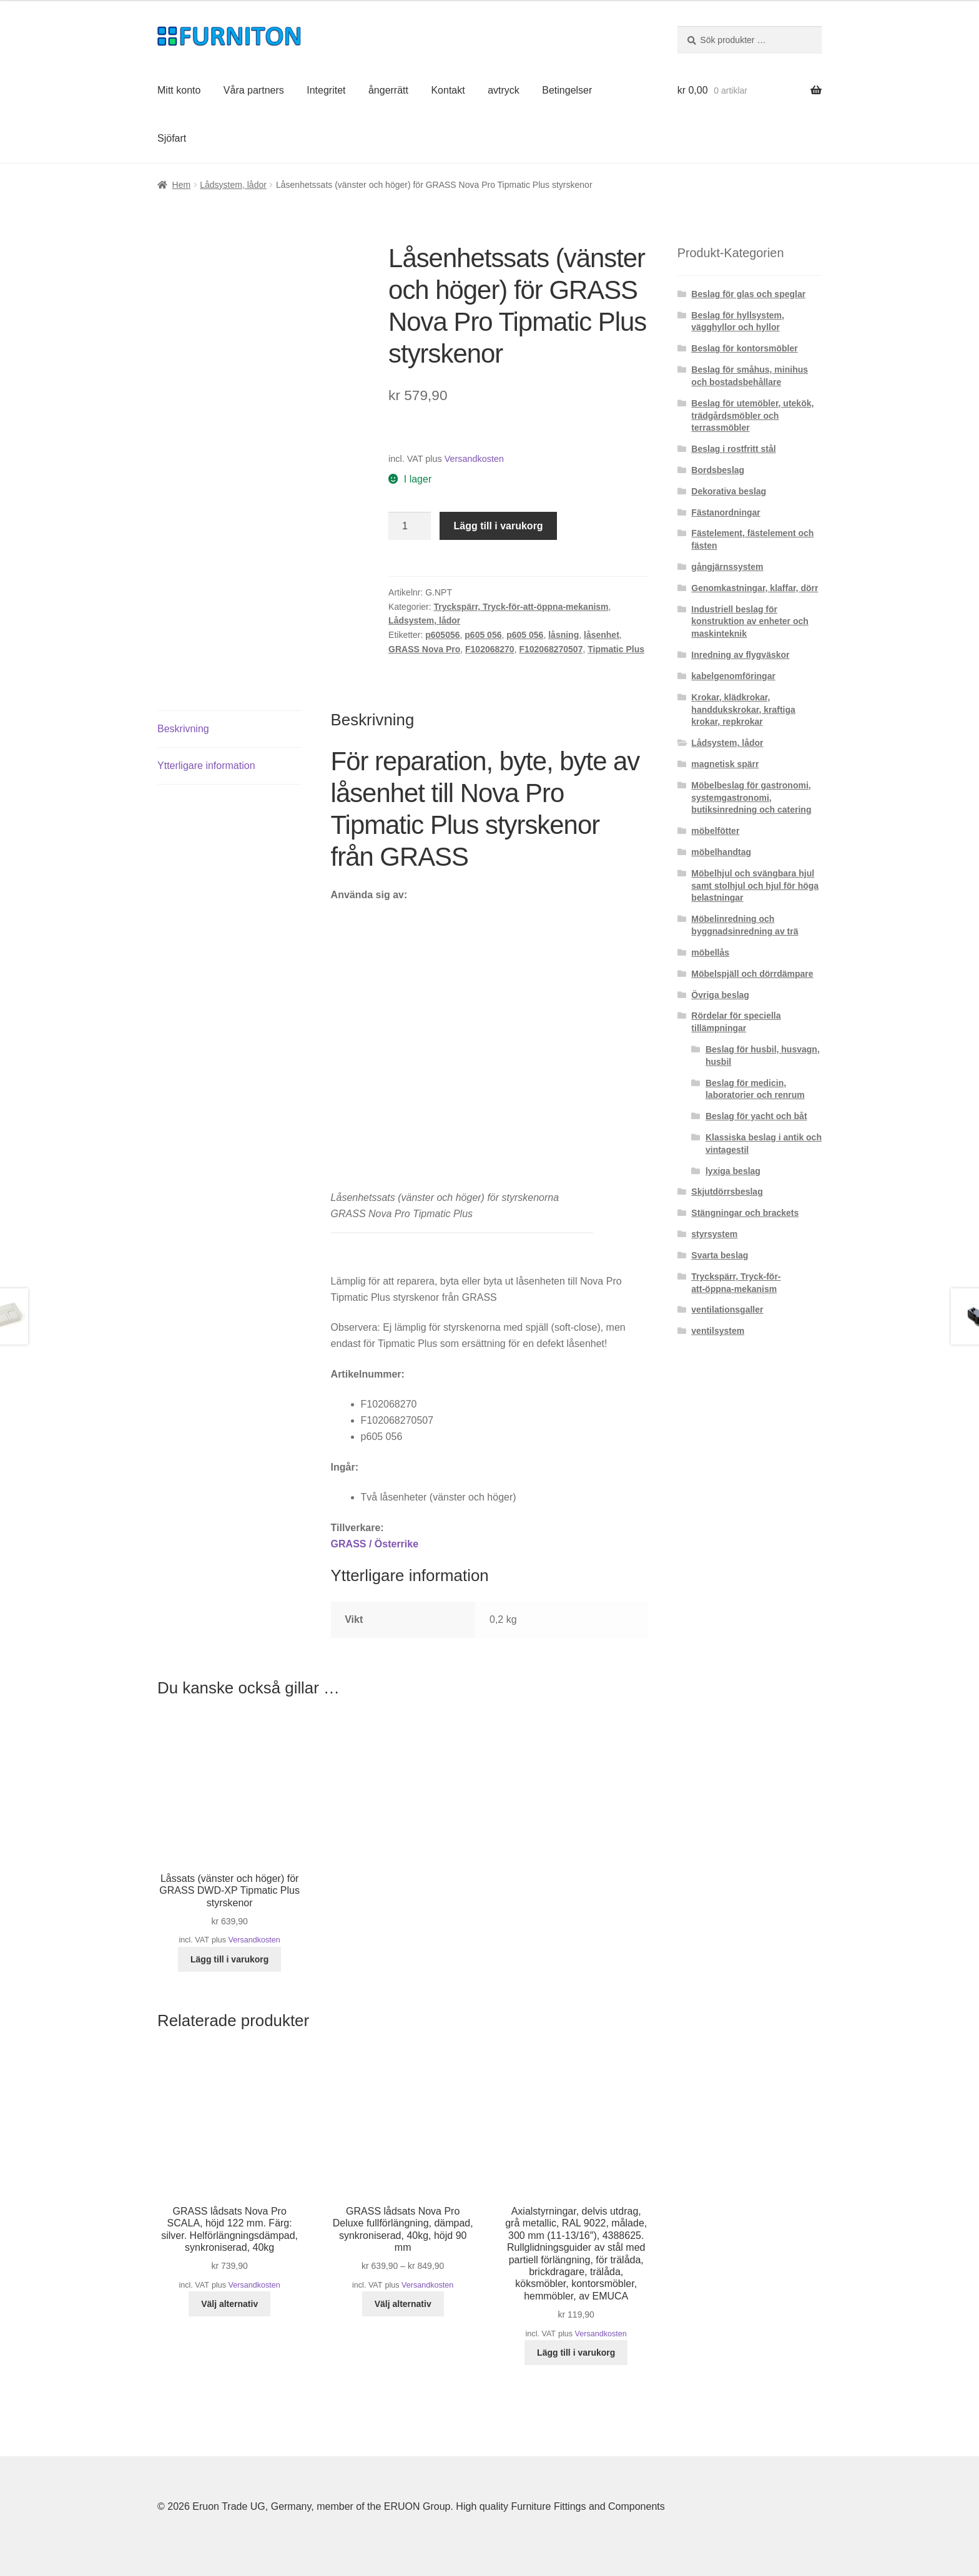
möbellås (710, 952)
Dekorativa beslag (728, 491)
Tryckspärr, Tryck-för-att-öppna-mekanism (520, 607)
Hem (181, 185)
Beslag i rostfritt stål (733, 449)
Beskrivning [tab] (183, 727)
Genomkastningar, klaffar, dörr (754, 588)
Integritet (326, 90)
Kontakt (448, 90)
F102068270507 (551, 649)
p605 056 (483, 635)
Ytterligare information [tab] (206, 763)
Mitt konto (178, 90)
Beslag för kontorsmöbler (744, 348)
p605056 (442, 635)
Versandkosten (474, 459)
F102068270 (489, 649)
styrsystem (714, 1234)
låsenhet (601, 635)
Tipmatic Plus (616, 649)
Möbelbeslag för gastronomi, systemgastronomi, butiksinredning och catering (751, 797)
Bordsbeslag (717, 470)
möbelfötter (715, 831)
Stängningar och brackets (745, 1213)
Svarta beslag (719, 1255)
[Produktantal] (409, 526)
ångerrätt (388, 90)
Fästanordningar (725, 512)
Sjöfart (171, 138)
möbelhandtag (721, 852)
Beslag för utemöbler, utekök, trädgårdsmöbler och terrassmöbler (752, 415)
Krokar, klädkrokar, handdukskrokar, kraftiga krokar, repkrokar (743, 709)
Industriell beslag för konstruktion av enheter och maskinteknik (749, 621)
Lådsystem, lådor (233, 185)
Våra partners (254, 90)
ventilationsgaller (727, 1310)
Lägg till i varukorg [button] (229, 1957)
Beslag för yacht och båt (756, 1116)
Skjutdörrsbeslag (726, 1192)
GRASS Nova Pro (424, 649)
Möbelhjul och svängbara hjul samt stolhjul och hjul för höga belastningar (755, 885)
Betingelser (567, 90)
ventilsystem (717, 1331)
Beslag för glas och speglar (748, 294)
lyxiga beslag (733, 1171)
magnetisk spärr (725, 764)
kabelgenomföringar (733, 676)
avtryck (503, 90)
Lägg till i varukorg (498, 526)
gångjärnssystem (727, 567)
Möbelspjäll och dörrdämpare (752, 974)
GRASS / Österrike (375, 1542)
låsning (563, 635)
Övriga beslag (720, 995)
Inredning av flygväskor (740, 655)
